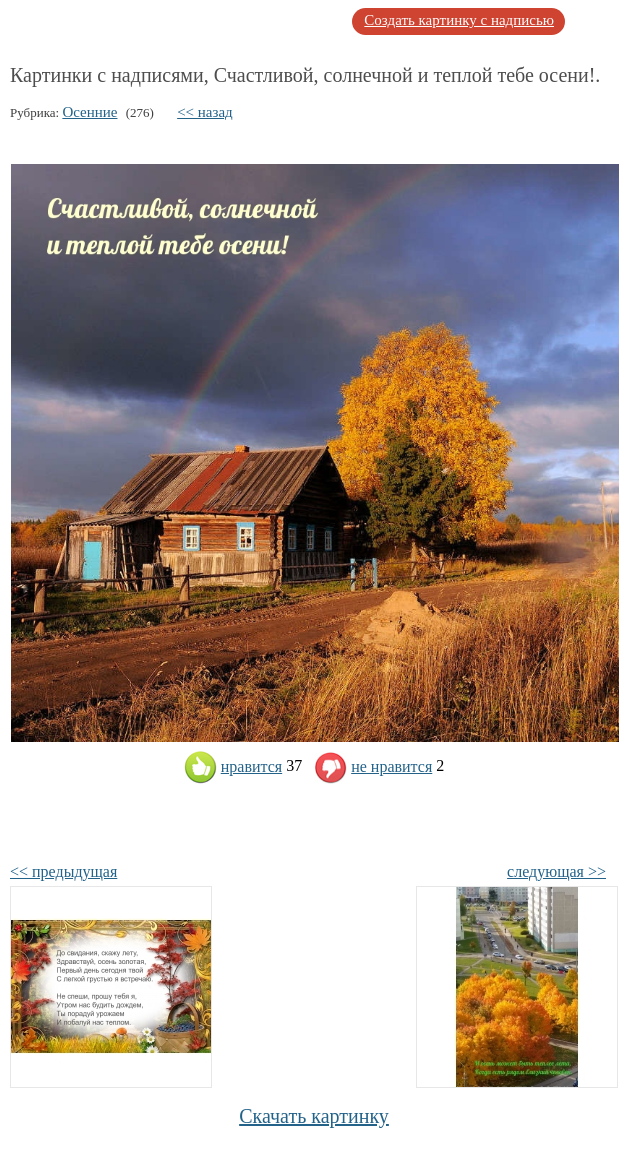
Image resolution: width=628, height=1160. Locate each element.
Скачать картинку (314, 1116)
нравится (233, 766)
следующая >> (556, 871)
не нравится (373, 766)
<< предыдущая (63, 871)
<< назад (205, 112)
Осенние (89, 112)
